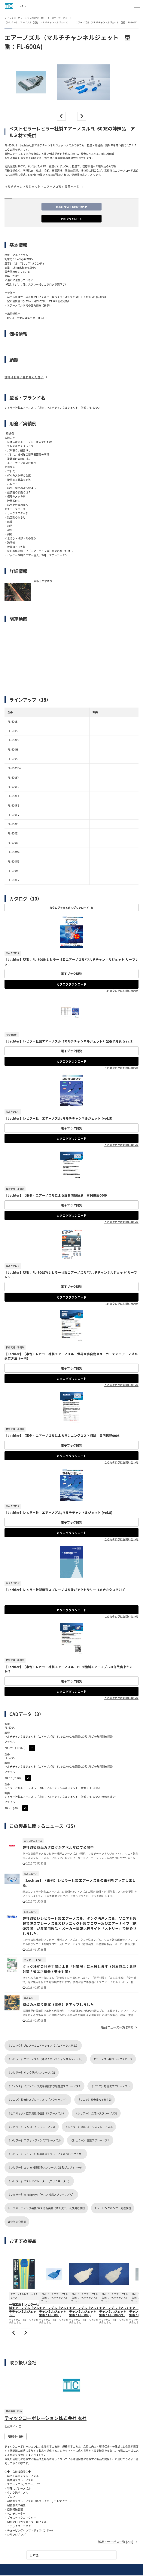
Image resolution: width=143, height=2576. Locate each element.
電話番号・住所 (15, 2436)
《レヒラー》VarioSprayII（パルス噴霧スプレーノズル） (41, 2194)
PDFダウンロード (71, 219)
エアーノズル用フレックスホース (113, 2059)
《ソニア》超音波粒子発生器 (95, 2099)
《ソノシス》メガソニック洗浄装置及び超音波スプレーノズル (44, 2086)
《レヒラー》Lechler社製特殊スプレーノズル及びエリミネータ (45, 2167)
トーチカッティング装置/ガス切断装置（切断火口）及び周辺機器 (46, 2208)
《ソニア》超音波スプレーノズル (110, 2086)
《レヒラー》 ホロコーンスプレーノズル (89, 2127)
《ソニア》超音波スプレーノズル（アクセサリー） (38, 2099)
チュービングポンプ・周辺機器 (112, 2208)
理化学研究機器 (17, 2222)
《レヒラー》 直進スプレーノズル (90, 2140)
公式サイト (13, 2426)
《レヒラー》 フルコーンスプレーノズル (32, 2127)
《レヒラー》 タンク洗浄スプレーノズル (32, 2072)
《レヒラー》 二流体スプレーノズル (96, 2113)
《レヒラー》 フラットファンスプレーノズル (34, 2140)
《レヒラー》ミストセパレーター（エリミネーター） (39, 2181)
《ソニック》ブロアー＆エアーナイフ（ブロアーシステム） (43, 2045)
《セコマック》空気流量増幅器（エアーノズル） (36, 2113)
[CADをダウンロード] (32, 1748)
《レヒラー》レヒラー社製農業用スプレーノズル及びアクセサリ (46, 2154)
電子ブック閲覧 (71, 973)
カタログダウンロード (71, 984)
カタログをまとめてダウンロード (71, 907)
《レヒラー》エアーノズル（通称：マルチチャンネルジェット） (46, 2059)
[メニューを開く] (137, 5)
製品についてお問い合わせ (71, 207)
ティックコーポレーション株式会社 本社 (46, 2418)
